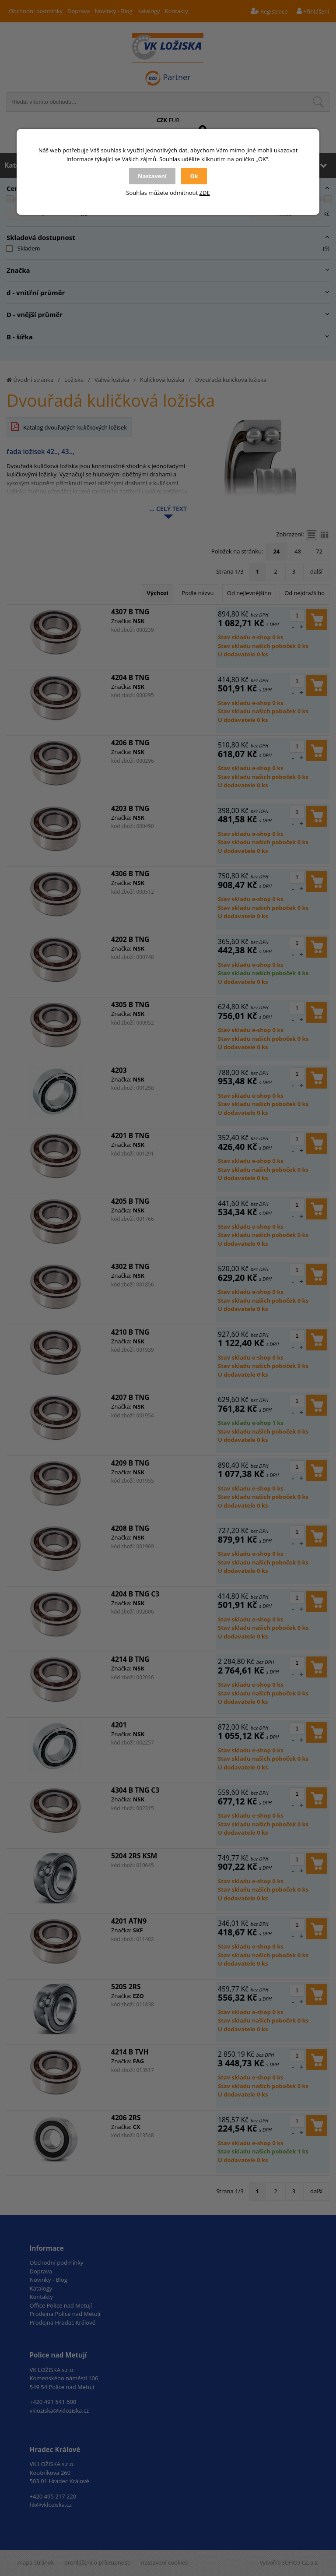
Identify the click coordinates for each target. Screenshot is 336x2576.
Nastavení (152, 176)
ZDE (205, 193)
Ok (194, 176)
